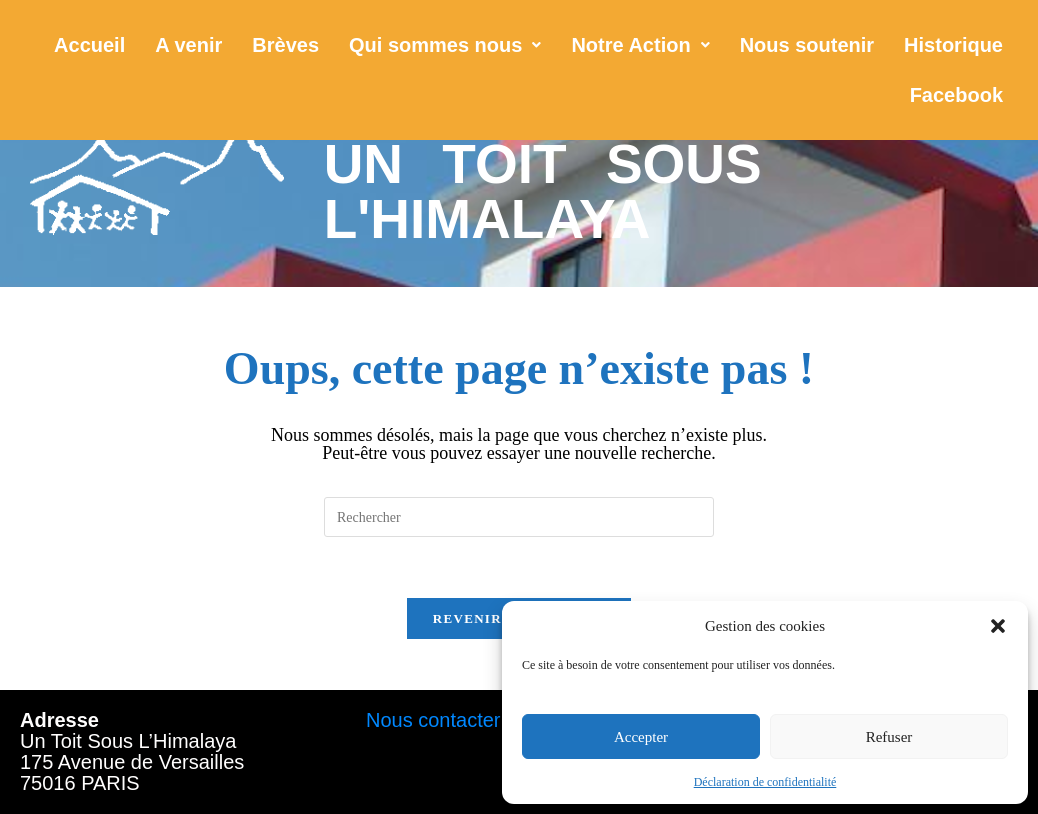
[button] (998, 626)
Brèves (285, 45)
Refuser (889, 737)
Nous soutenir (807, 45)
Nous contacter (433, 720)
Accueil (89, 45)
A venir (188, 45)
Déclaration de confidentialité (765, 782)
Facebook (956, 95)
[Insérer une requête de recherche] (519, 517)
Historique (953, 45)
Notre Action (640, 45)
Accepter (641, 737)
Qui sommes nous (445, 45)
